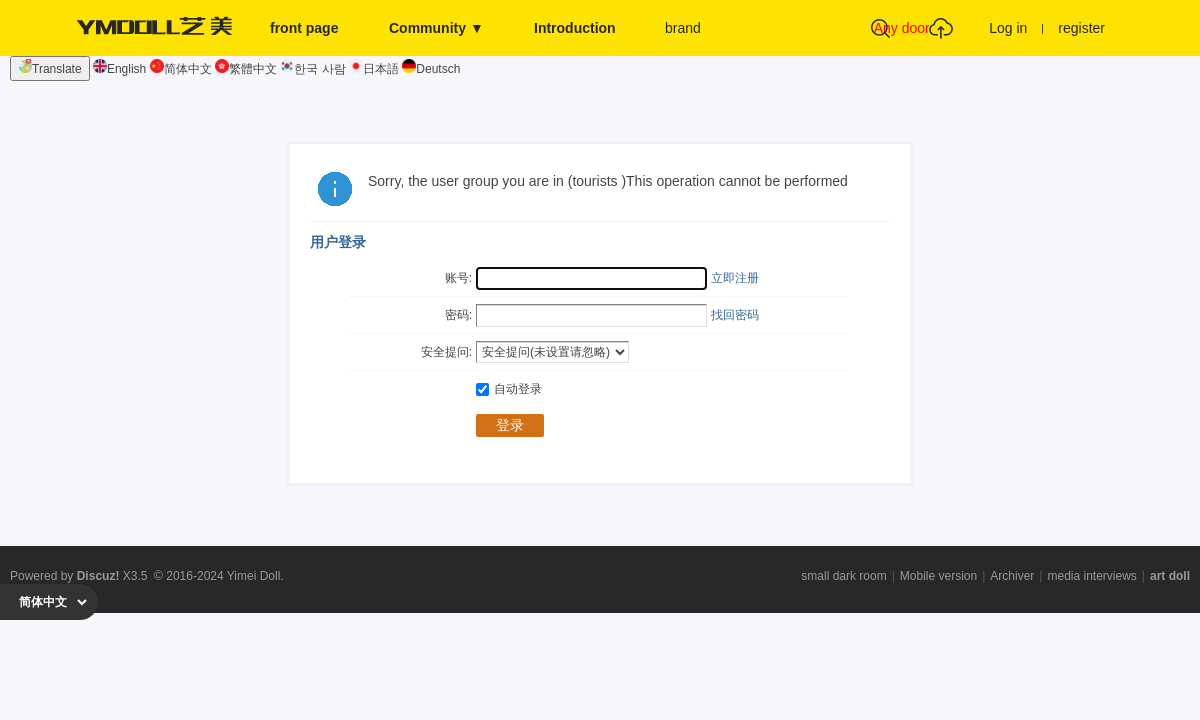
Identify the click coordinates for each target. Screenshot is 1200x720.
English (119, 69)
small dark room (843, 576)
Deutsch (431, 69)
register (1081, 28)
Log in (1008, 28)
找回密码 (735, 315)
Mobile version (938, 576)
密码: (458, 315)
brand (683, 28)
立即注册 (735, 278)
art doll (1170, 576)
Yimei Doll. (255, 576)
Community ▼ (436, 28)
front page (304, 28)
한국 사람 (312, 69)
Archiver (1012, 576)
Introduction (575, 28)
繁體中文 (246, 69)
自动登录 (509, 389)
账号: (458, 278)
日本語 (374, 69)
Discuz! (98, 576)
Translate (50, 67)
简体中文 (181, 69)
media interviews (1091, 576)
